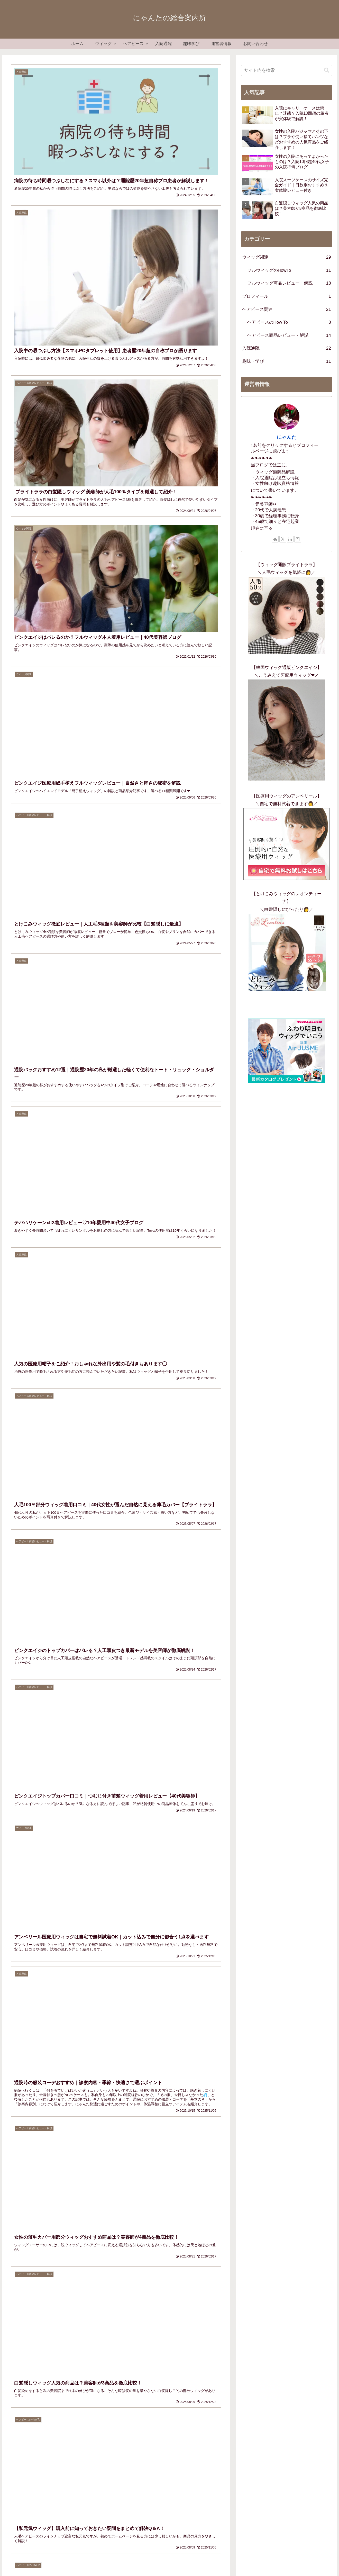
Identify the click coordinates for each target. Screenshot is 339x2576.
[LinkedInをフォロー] (290, 539)
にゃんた (286, 437)
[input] (286, 70)
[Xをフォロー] (282, 539)
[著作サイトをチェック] (275, 539)
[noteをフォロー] (297, 539)
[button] (326, 70)
